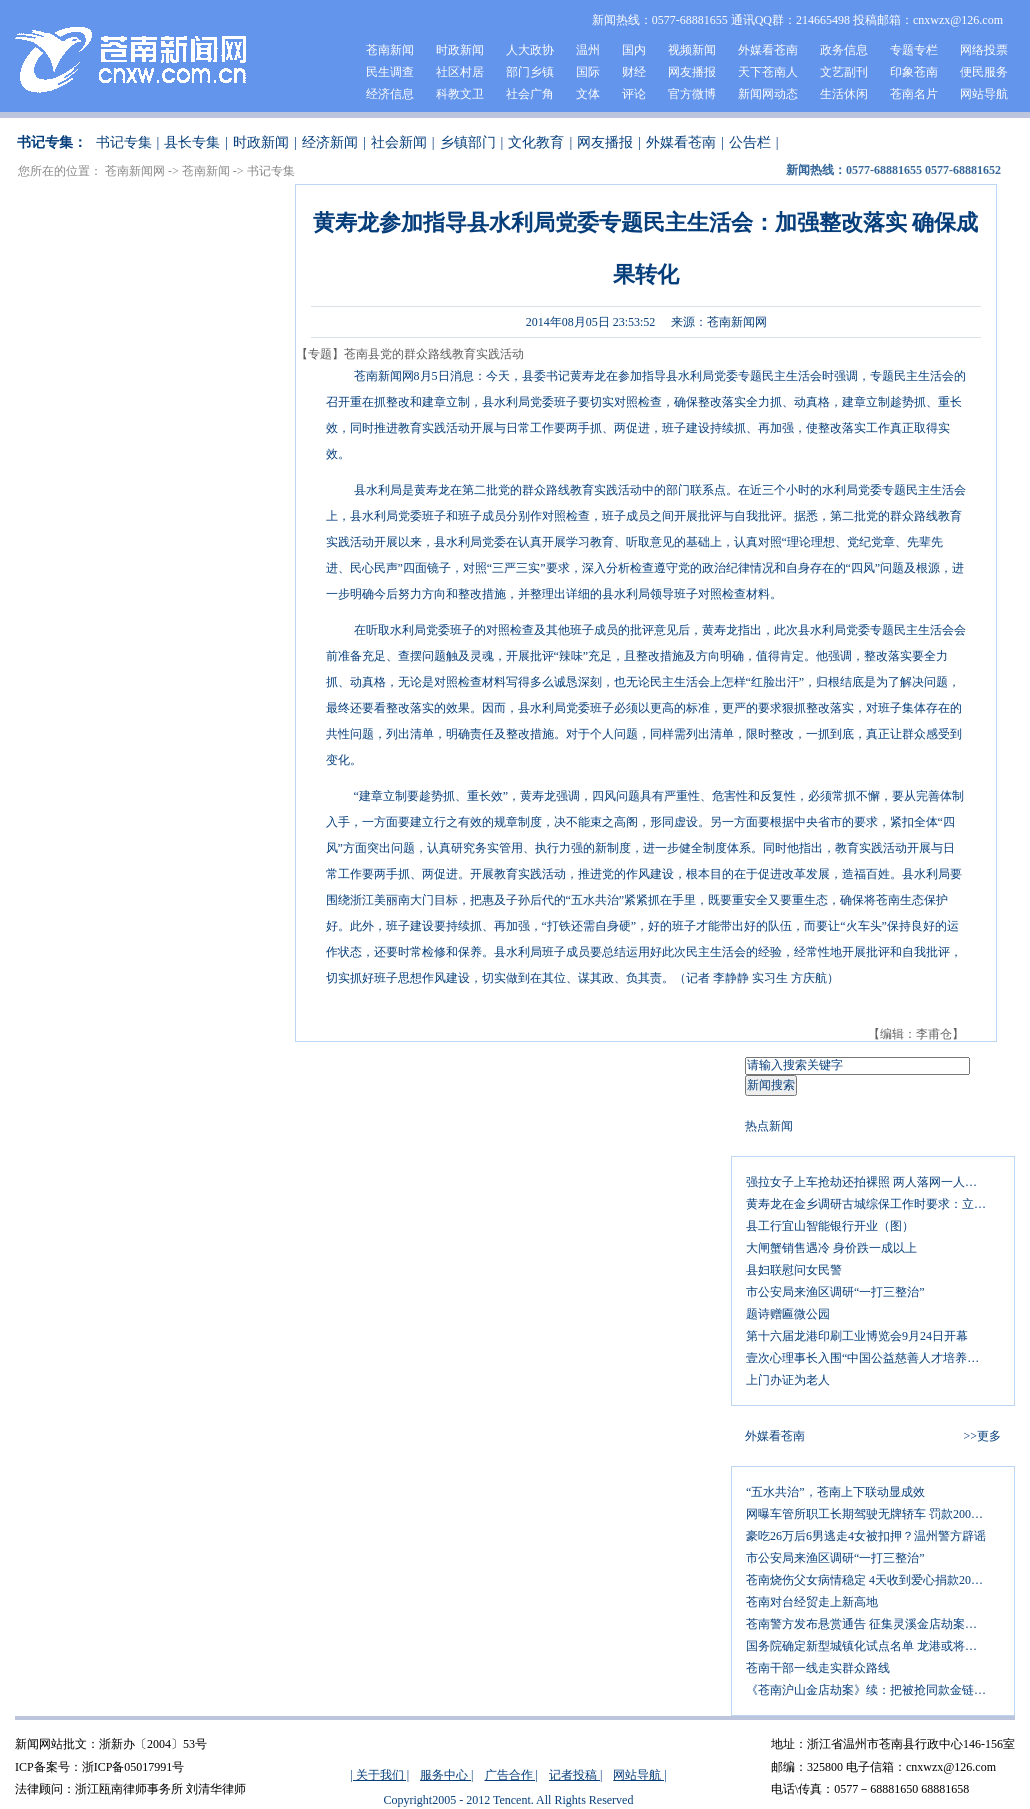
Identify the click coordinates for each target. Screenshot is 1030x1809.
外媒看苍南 (768, 50)
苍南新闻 (390, 50)
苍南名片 (914, 94)
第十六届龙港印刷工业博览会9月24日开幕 (857, 1336)
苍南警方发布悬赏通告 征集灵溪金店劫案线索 (867, 1624)
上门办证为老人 (788, 1380)
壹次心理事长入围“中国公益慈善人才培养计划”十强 (873, 1358)
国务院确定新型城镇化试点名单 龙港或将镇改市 (873, 1646)
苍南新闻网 (135, 171)
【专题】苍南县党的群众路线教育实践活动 (410, 354)
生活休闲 (844, 94)
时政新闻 (460, 50)
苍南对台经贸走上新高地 (812, 1602)
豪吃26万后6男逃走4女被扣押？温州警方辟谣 (866, 1536)
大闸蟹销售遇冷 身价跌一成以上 (831, 1248)
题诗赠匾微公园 (788, 1314)
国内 (634, 50)
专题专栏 (914, 50)
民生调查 (390, 72)
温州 (588, 50)
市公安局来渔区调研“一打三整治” (835, 1292)
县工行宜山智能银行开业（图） (830, 1226)
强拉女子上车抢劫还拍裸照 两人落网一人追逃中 (873, 1182)
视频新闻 (692, 50)
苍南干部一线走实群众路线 (818, 1668)
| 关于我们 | (379, 1775)
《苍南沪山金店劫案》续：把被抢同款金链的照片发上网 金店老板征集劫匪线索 (873, 1690)
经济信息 (390, 94)
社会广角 (530, 94)
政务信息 (844, 50)
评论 (634, 94)
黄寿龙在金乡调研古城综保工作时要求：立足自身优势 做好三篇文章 (873, 1204)
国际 (588, 72)
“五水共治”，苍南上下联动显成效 (835, 1492)
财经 (634, 72)
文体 (588, 94)
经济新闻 (330, 142)
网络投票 (984, 50)
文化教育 (536, 142)
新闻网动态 (768, 94)
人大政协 (530, 50)
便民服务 (984, 72)
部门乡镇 (530, 72)
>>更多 (982, 1436)
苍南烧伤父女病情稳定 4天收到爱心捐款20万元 (870, 1580)
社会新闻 (399, 142)
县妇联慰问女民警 (794, 1270)
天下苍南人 (768, 72)
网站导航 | (639, 1775)
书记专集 (124, 142)
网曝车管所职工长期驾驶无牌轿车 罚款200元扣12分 (873, 1514)
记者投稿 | (575, 1775)
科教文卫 (460, 94)
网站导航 (984, 94)
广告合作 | (511, 1775)
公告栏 (750, 142)
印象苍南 (914, 72)
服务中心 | (446, 1775)
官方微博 (692, 94)
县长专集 (192, 142)
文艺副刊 (844, 72)
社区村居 (460, 72)
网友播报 (692, 72)
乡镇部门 (468, 142)
